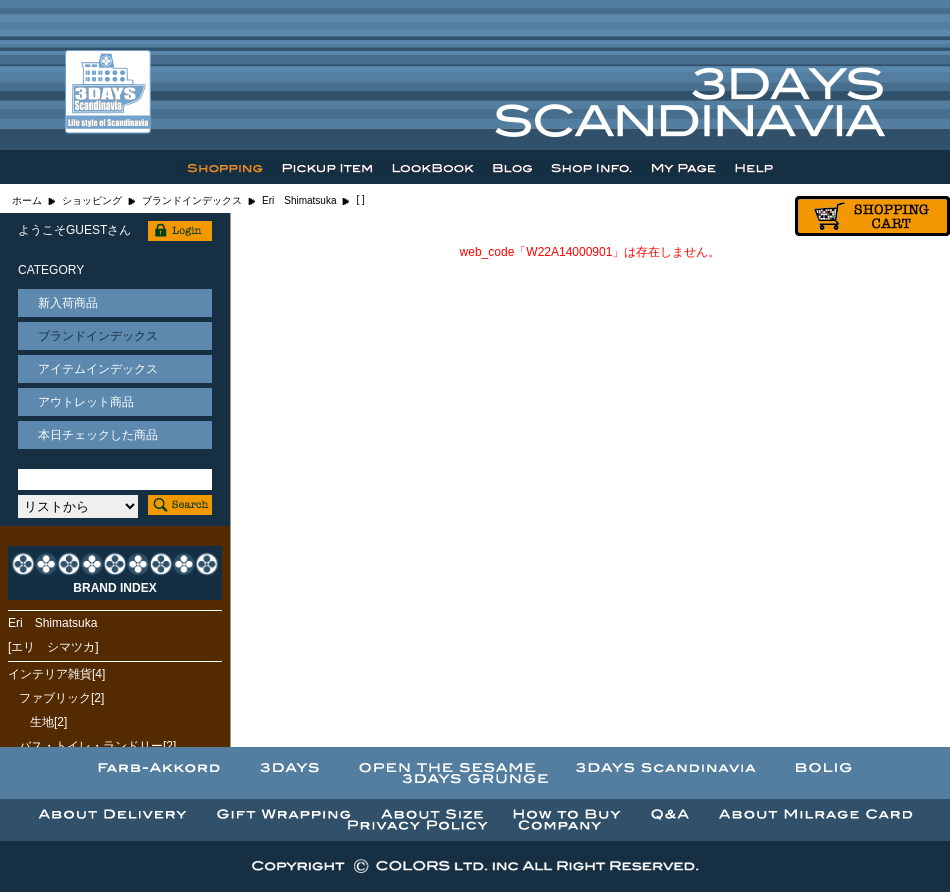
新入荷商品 (68, 303)
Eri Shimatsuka (299, 200)
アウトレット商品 (86, 402)
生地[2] (48, 722)
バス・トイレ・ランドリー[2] (97, 746)
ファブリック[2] (61, 698)
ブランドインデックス (192, 200)
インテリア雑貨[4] (56, 674)
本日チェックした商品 (98, 435)
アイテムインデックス (98, 369)
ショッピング (92, 200)
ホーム (27, 200)
